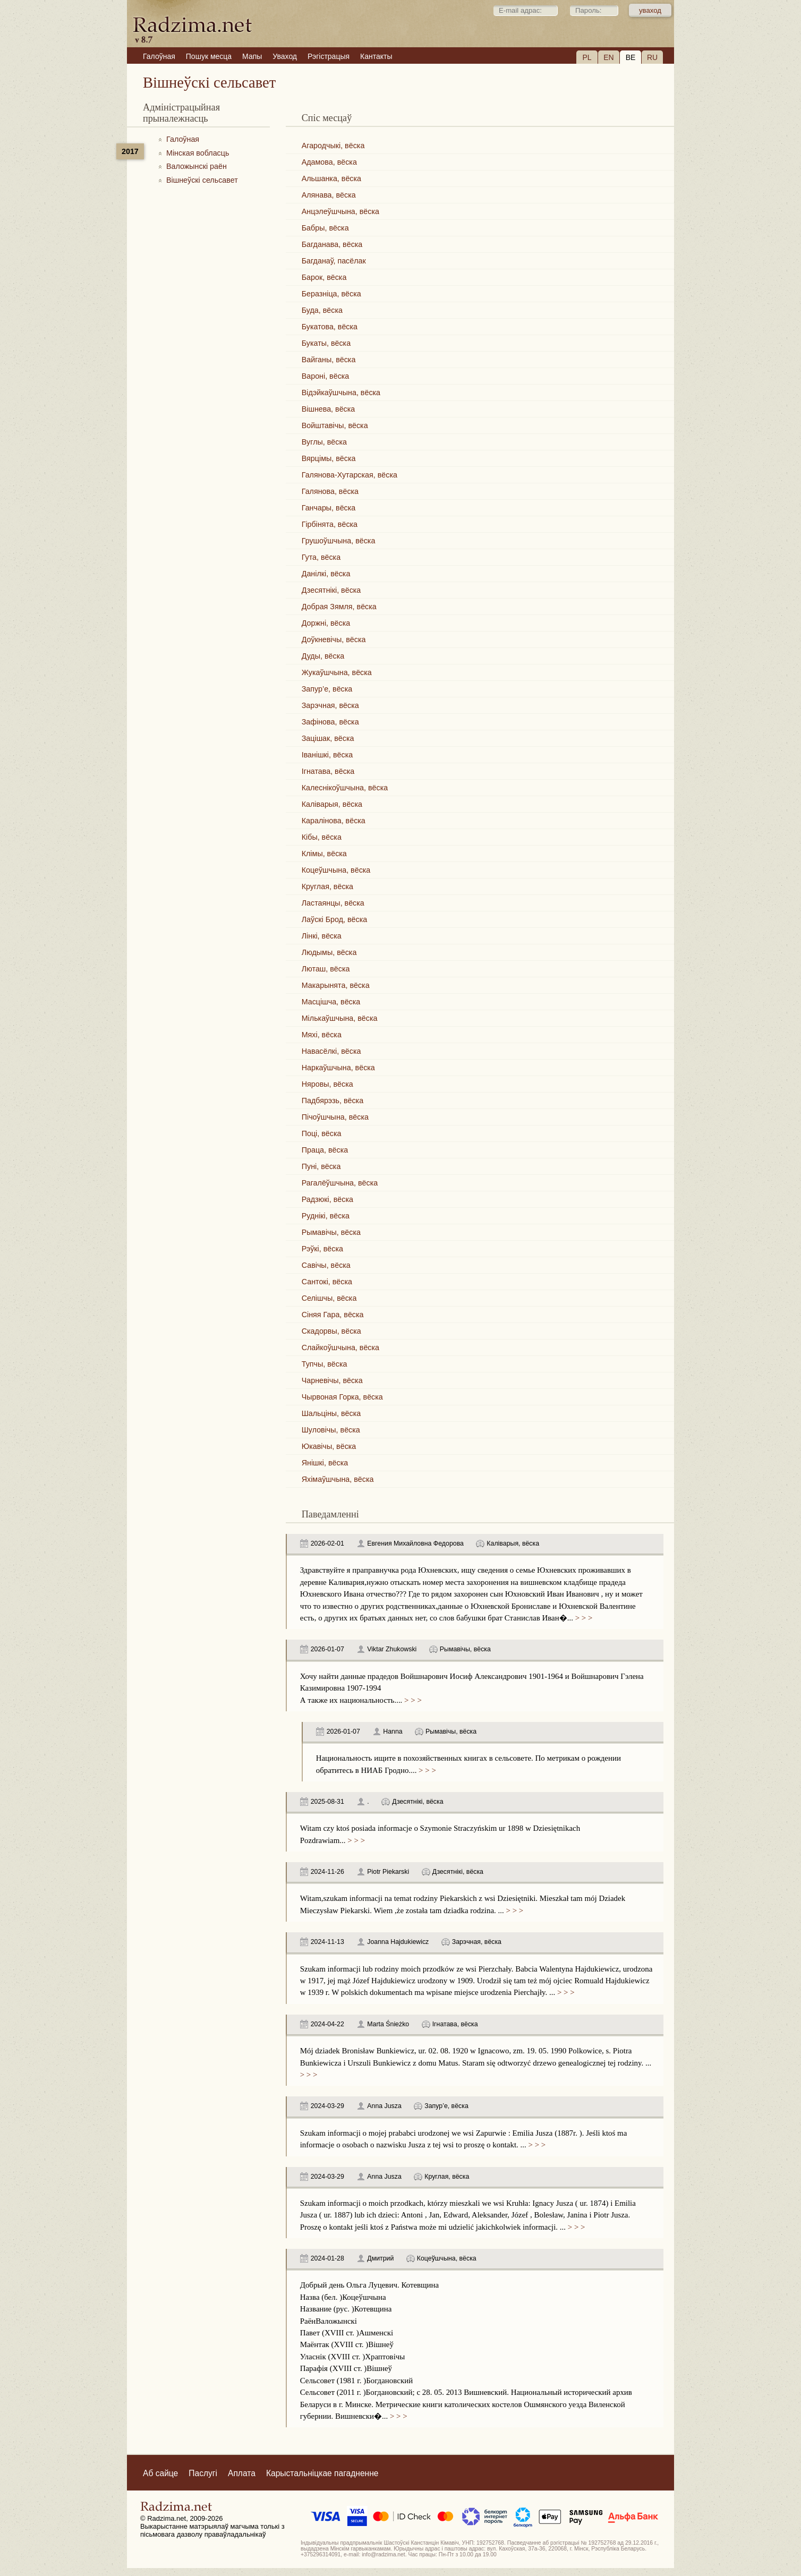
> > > (582, 1618)
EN (608, 57)
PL (586, 57)
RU (652, 57)
